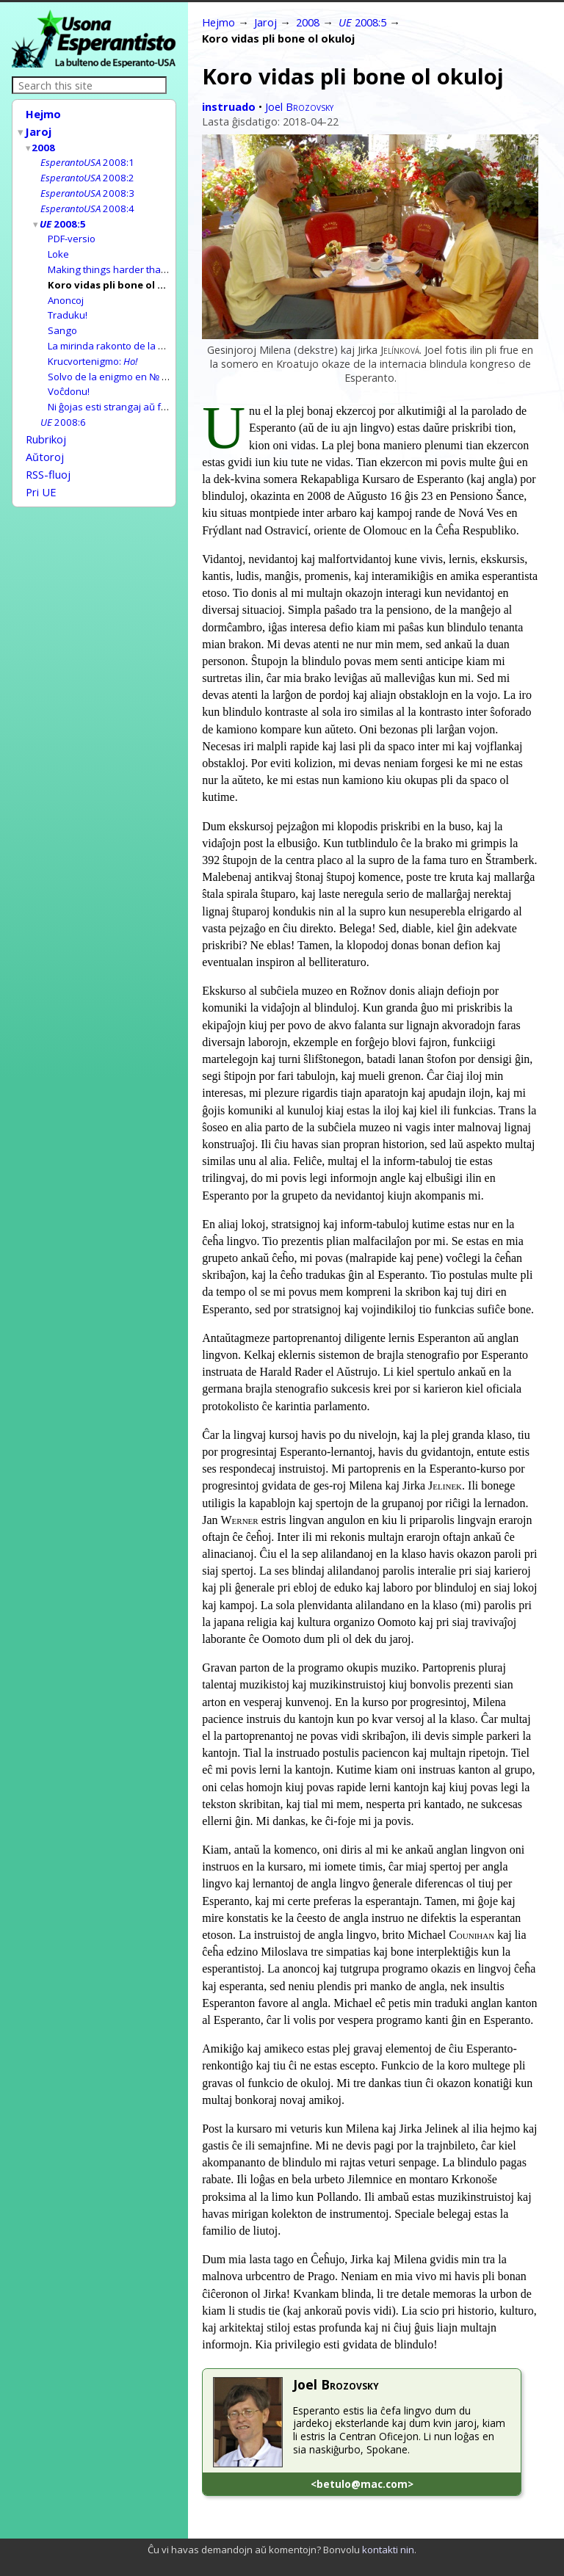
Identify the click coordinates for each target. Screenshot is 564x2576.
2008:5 (63, 217)
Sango (62, 318)
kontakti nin (388, 2549)
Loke (58, 246)
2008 (44, 144)
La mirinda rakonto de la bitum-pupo (128, 333)
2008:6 (63, 406)
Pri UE (41, 470)
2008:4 (87, 202)
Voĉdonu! (69, 376)
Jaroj (39, 130)
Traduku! (67, 304)
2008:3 (87, 188)
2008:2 (87, 173)
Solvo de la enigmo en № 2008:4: (157, 362)
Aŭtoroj (45, 438)
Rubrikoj (46, 422)
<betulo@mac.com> (362, 2484)
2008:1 (87, 158)
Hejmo (43, 113)
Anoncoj (66, 290)
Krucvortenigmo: (92, 348)
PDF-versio (71, 231)
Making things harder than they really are (141, 260)
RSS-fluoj (48, 454)
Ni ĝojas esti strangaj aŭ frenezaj (121, 391)
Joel (299, 106)
